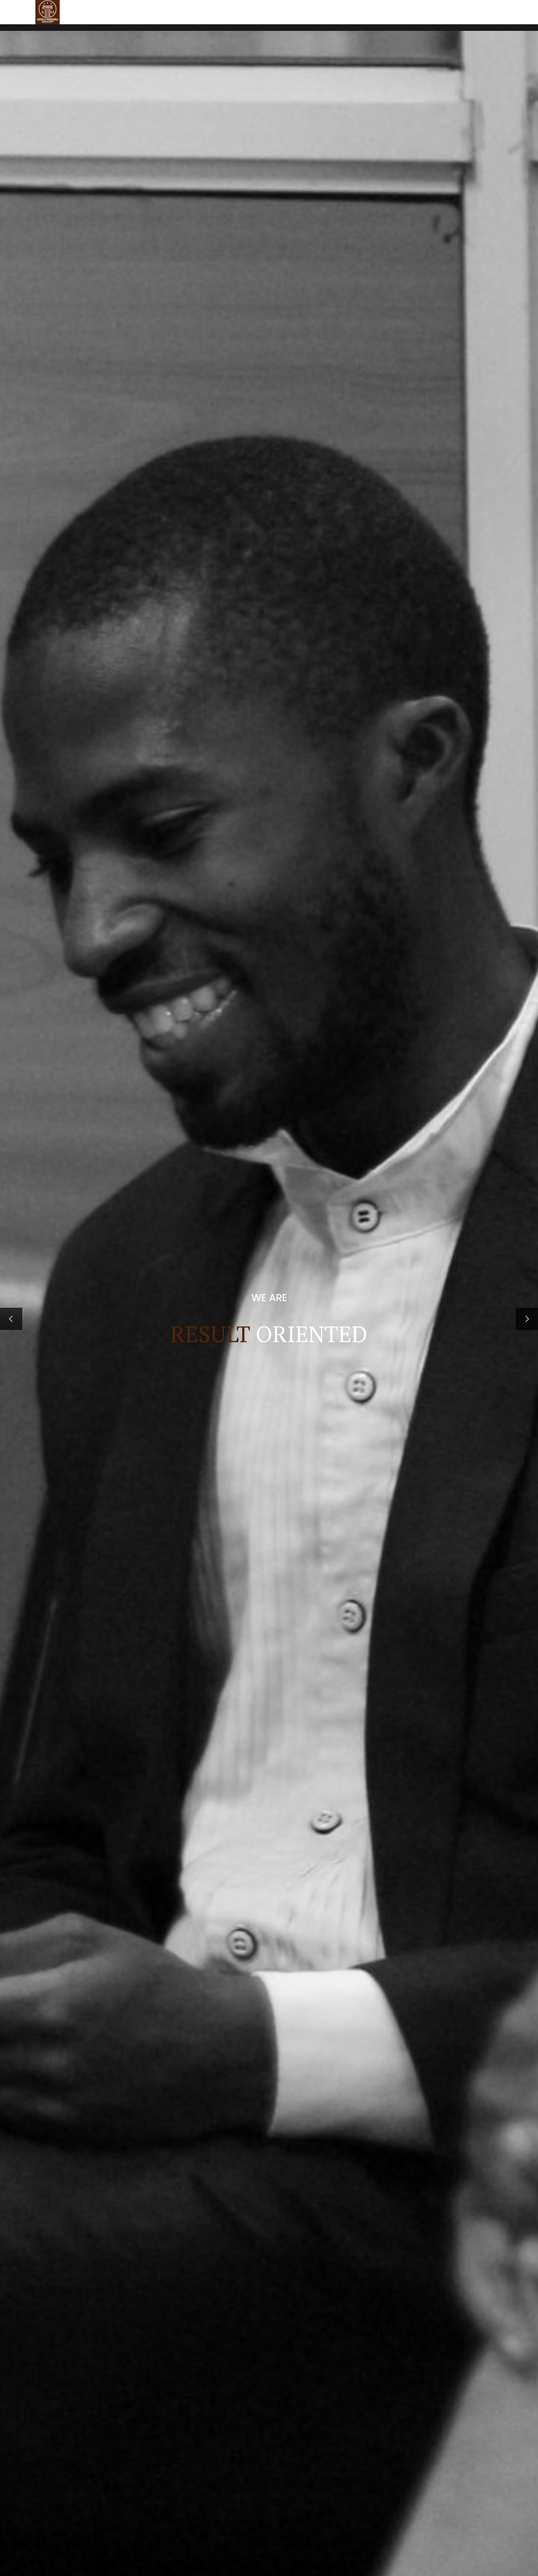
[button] (11, 213)
